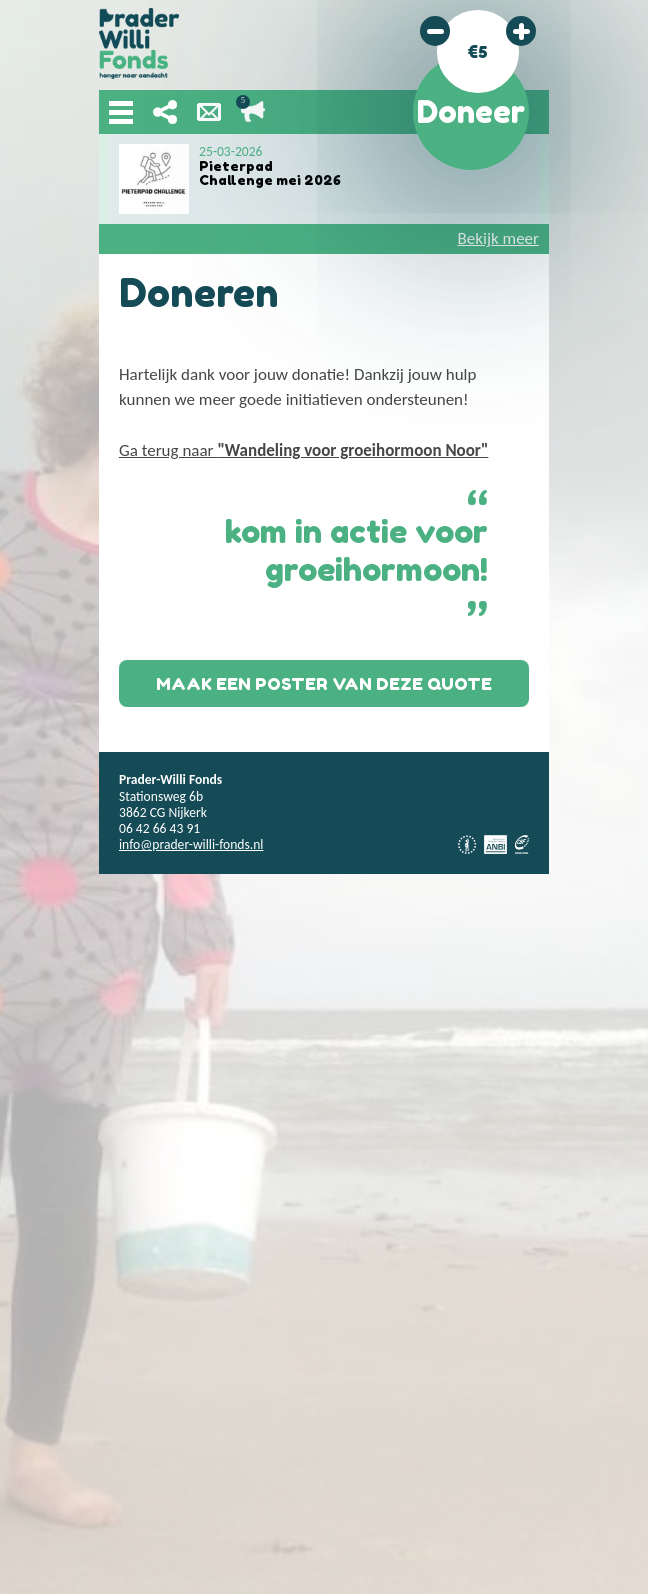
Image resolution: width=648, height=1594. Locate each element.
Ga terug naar (303, 450)
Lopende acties (253, 112)
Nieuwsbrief (209, 112)
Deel (165, 112)
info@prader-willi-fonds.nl (191, 844)
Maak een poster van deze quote (324, 683)
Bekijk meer (498, 238)
